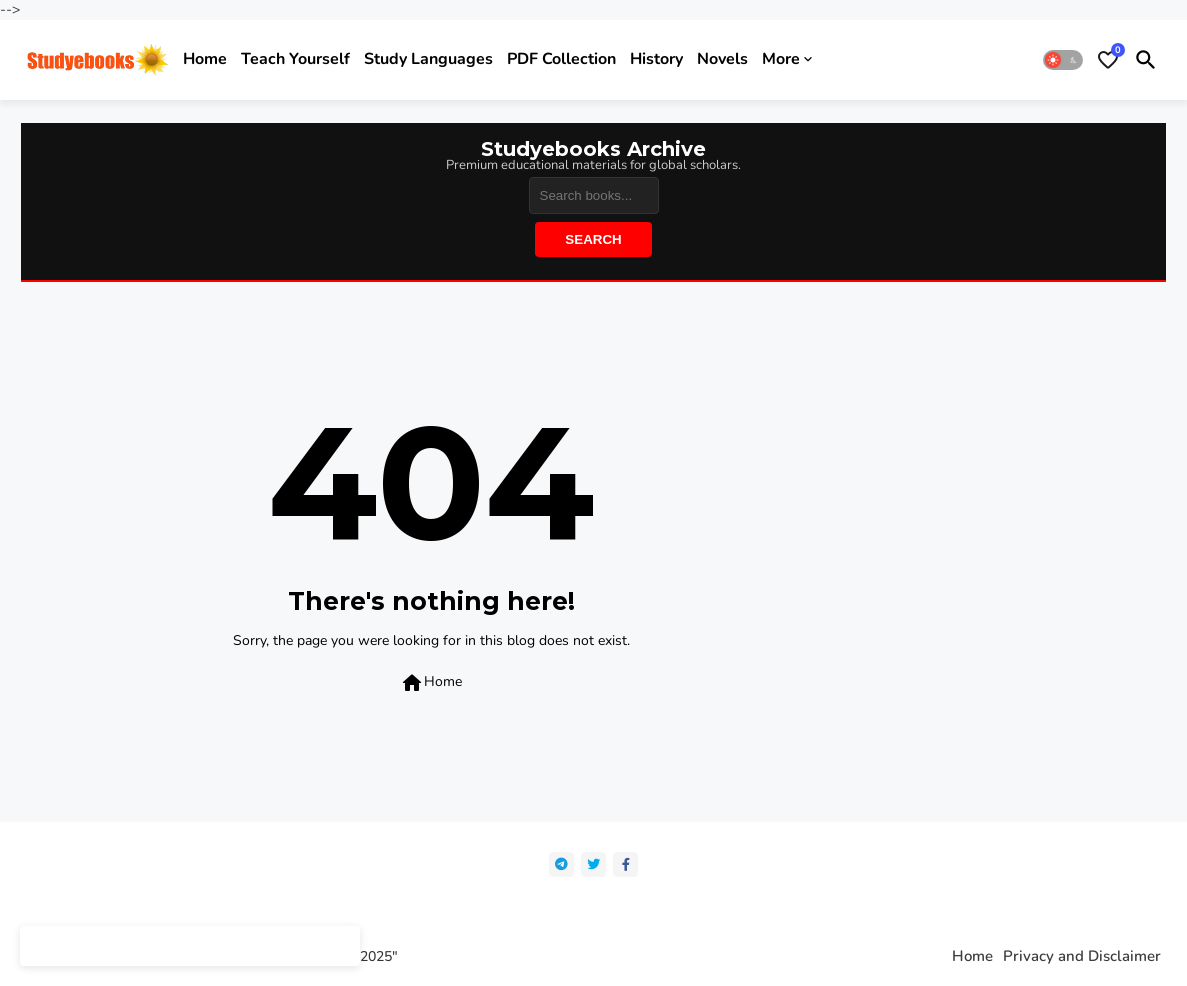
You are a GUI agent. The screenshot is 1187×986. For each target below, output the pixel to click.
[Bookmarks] (1108, 60)
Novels (722, 59)
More (781, 59)
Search (593, 239)
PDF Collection (561, 59)
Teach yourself (295, 59)
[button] (1063, 60)
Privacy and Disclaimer (1082, 956)
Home (205, 59)
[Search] (594, 195)
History (656, 59)
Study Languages (428, 59)
